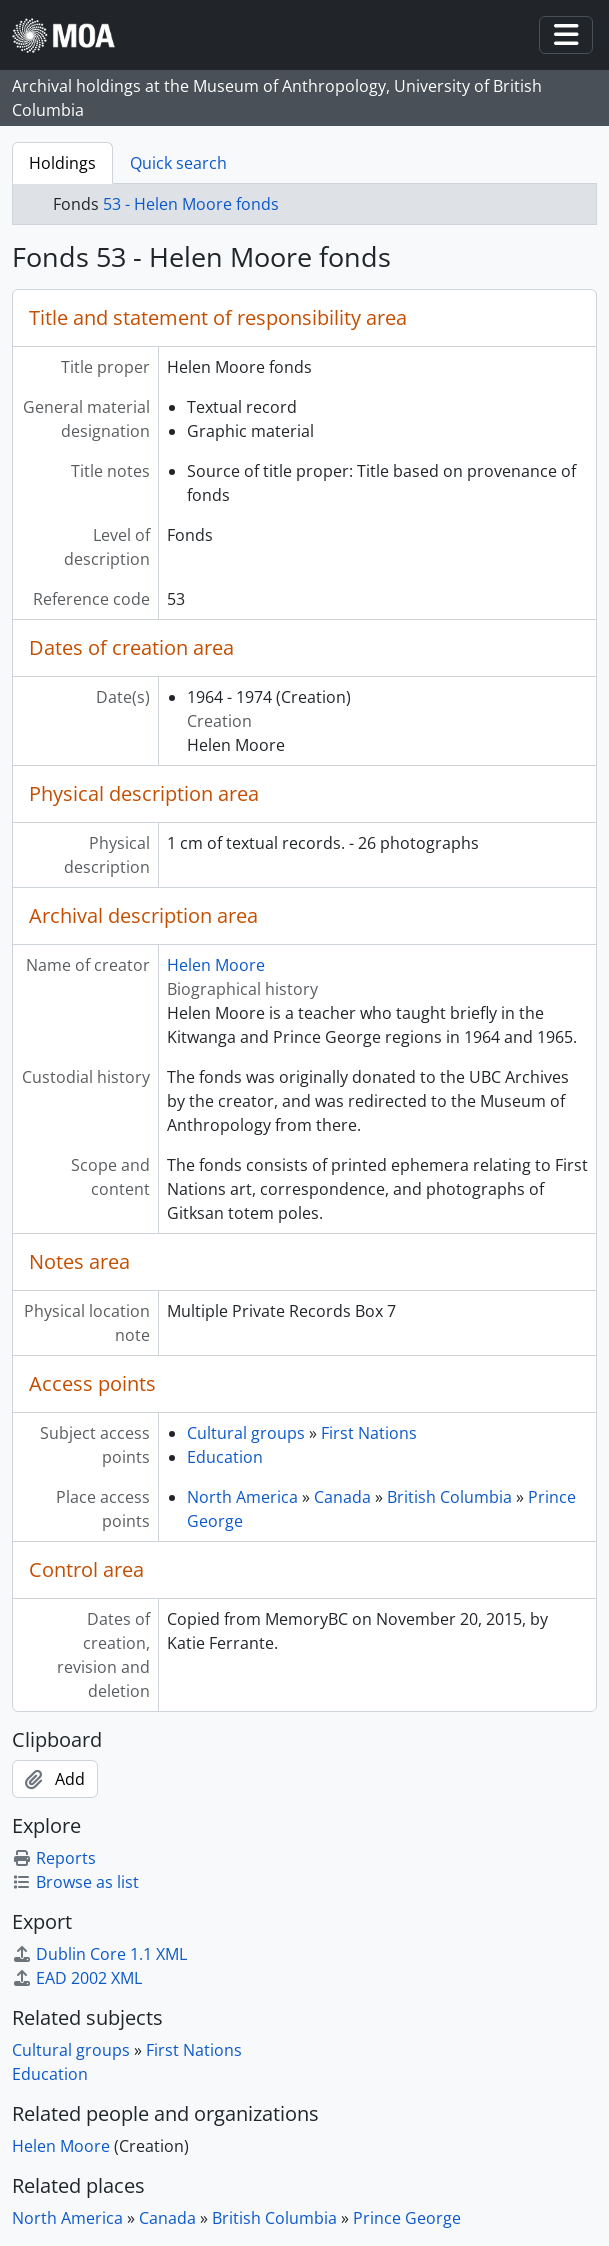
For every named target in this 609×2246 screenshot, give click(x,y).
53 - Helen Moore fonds (191, 204)
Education (225, 1457)
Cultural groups (246, 1433)
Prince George (407, 2218)
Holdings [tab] (62, 163)
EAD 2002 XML (77, 1978)
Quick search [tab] (178, 163)
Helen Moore (216, 965)
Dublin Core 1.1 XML (99, 1954)
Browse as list (75, 1882)
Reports (54, 1858)
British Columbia (449, 1497)
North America (242, 1497)
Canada (342, 1497)
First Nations (369, 1433)
